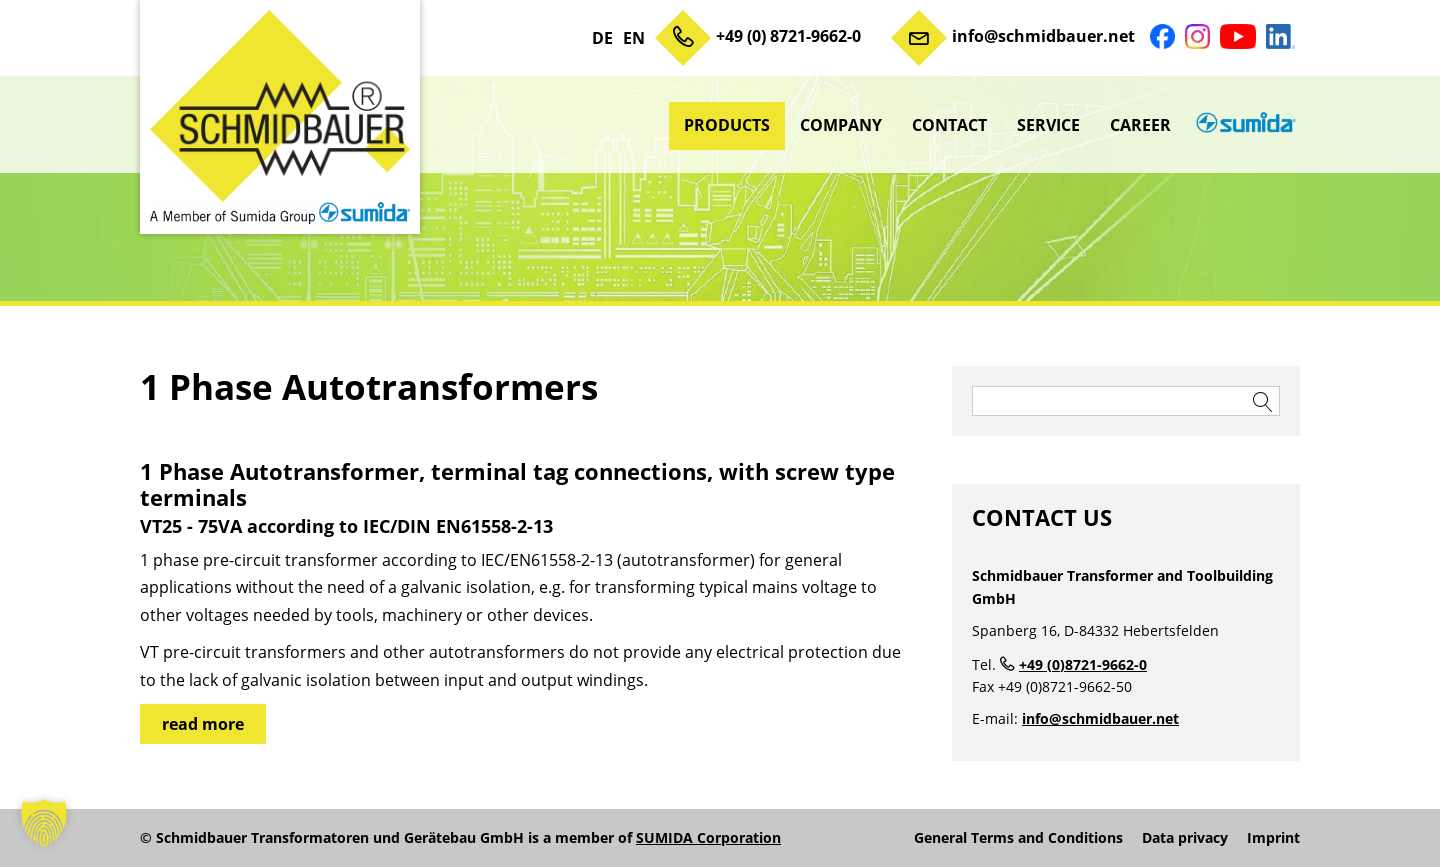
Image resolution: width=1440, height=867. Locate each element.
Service (1048, 125)
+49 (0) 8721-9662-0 (788, 36)
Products (727, 125)
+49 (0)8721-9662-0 (1083, 664)
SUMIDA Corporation (708, 837)
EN (634, 38)
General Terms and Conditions (1018, 838)
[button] (44, 823)
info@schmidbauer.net (1043, 36)
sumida (1243, 125)
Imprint (1273, 838)
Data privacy (1185, 838)
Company (841, 125)
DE (602, 38)
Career (1140, 125)
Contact (949, 125)
